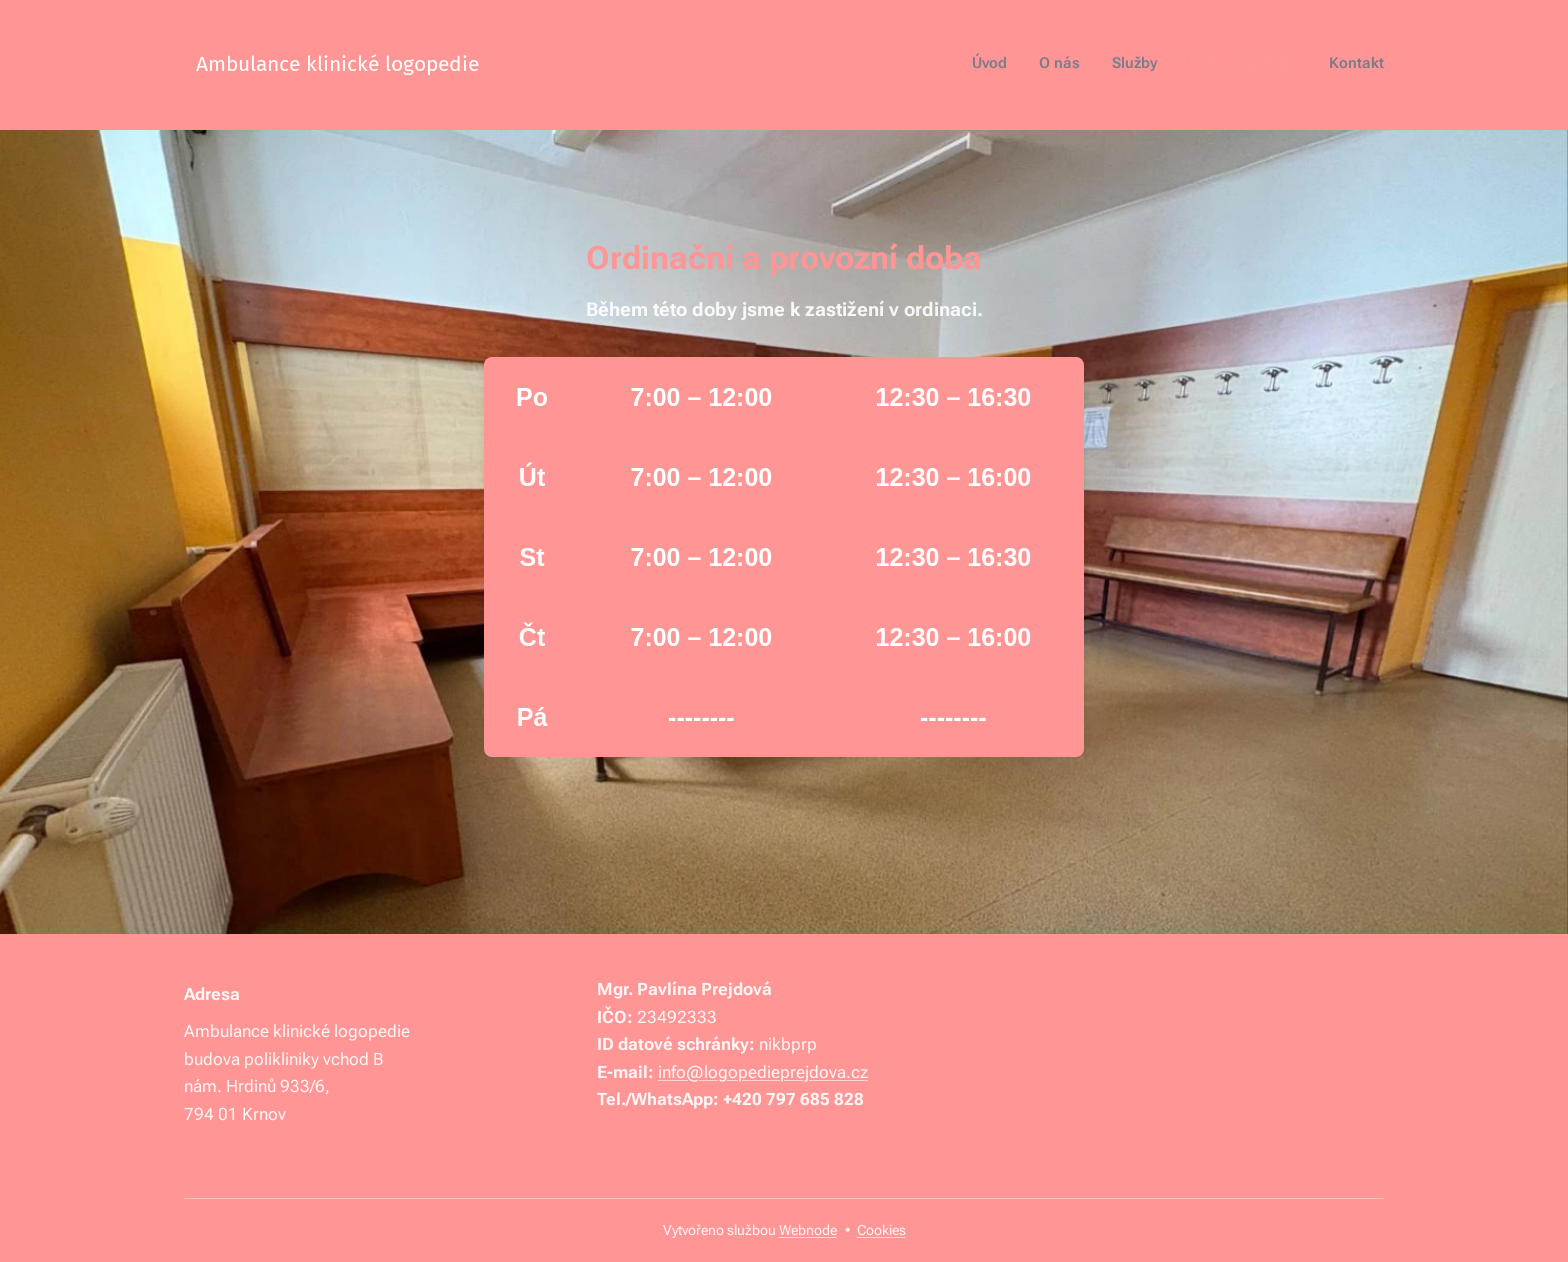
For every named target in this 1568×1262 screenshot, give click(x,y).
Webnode (808, 1230)
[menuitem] (1261, 65)
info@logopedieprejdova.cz (763, 1071)
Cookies (881, 1230)
